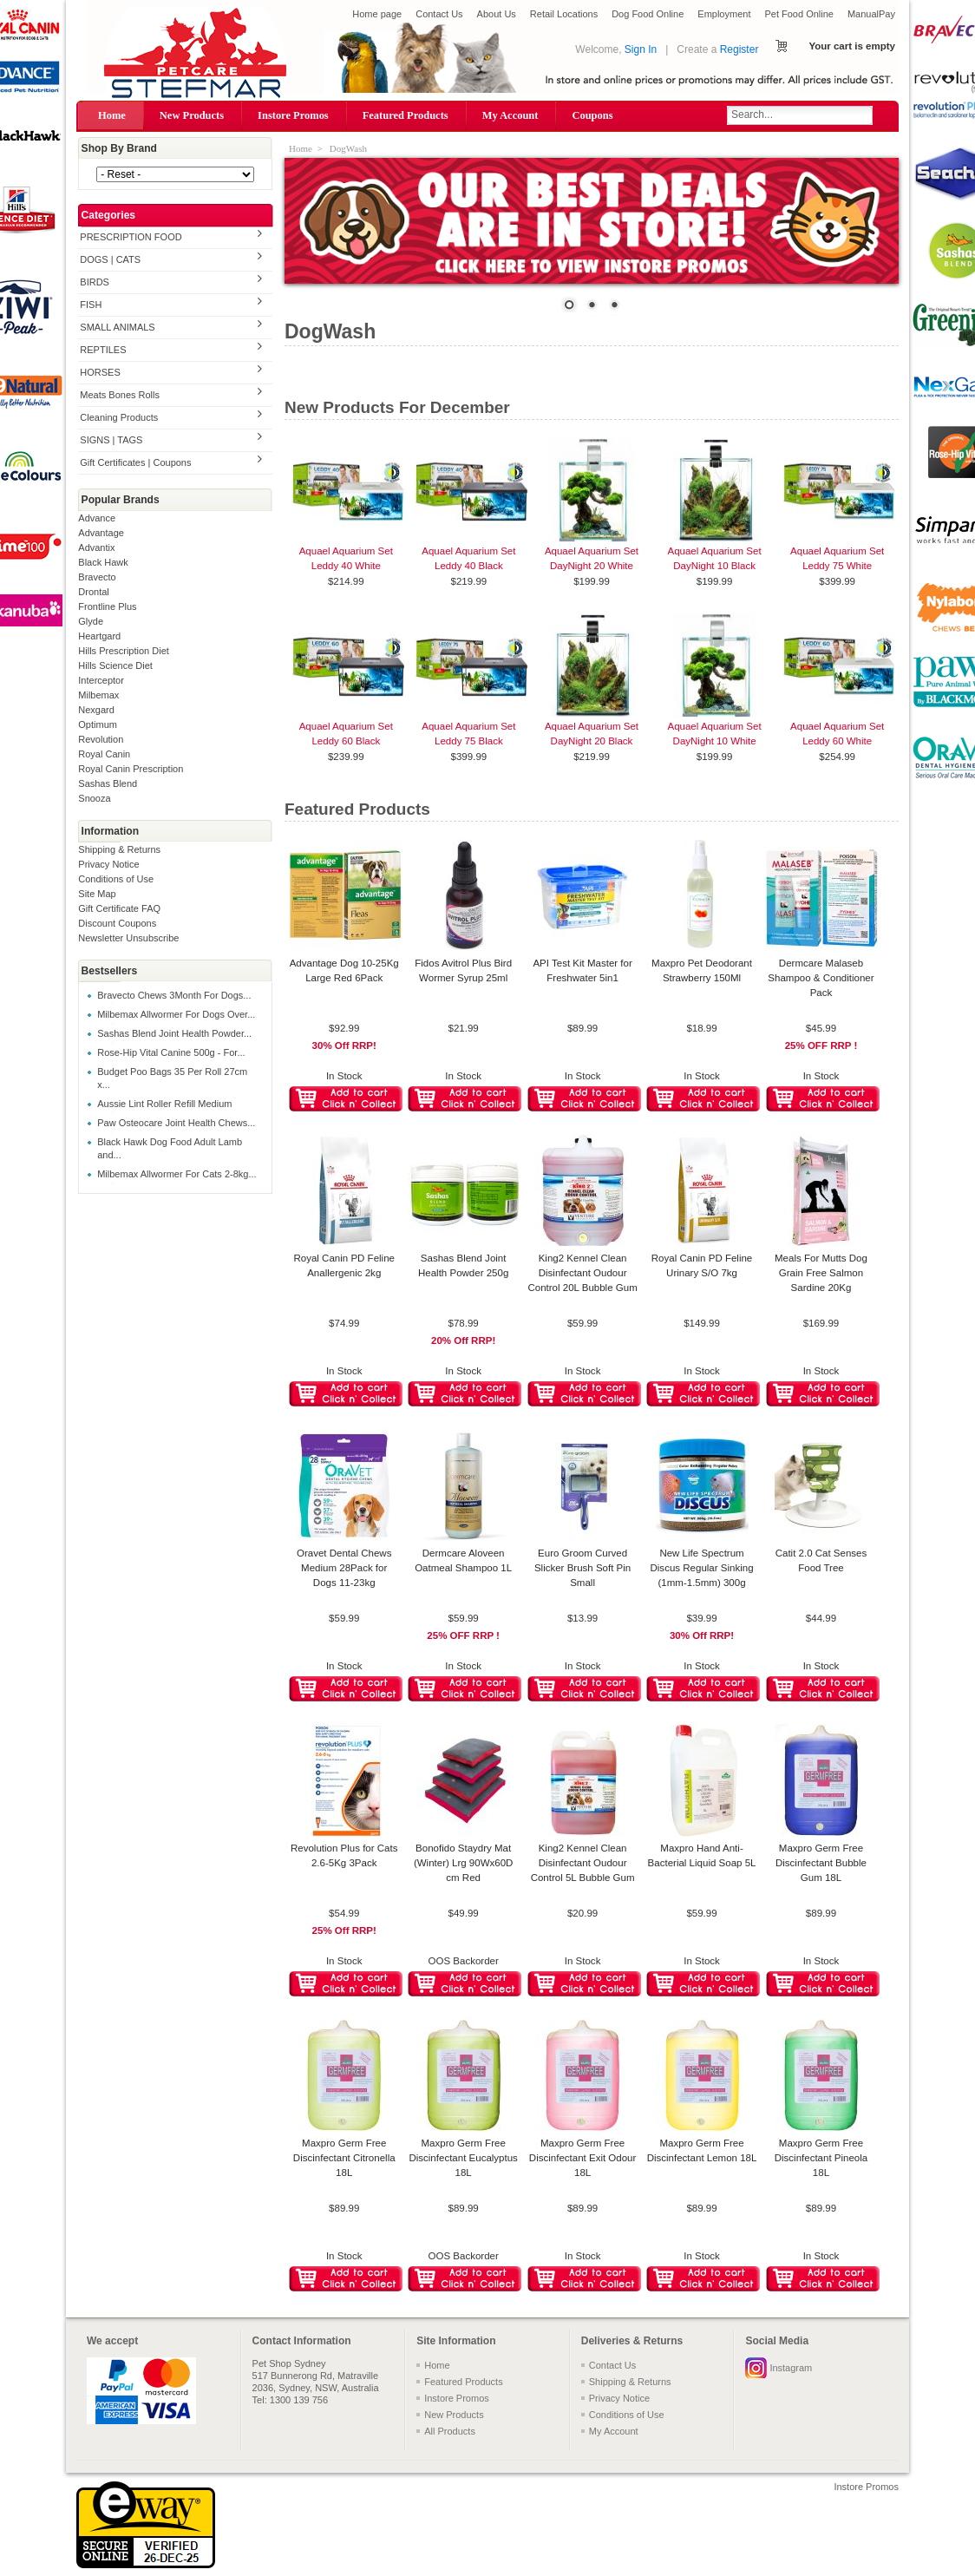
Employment (723, 14)
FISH (90, 304)
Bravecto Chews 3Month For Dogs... (174, 995)
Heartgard (99, 636)
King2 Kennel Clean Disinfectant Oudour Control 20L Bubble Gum (582, 1273)
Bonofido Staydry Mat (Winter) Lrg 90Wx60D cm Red (464, 1863)
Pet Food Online (799, 14)
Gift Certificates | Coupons (135, 462)
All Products (449, 2431)
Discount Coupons (117, 923)
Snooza (94, 798)
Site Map (96, 893)
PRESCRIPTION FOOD (130, 237)
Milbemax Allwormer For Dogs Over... (176, 1014)
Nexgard (96, 710)
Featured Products (405, 115)
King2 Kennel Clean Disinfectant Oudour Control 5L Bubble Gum (583, 1863)
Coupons (592, 115)
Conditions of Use (116, 879)
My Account (510, 115)
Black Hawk (103, 562)
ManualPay (871, 14)
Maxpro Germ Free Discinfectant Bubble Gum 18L (821, 1863)
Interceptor (101, 680)
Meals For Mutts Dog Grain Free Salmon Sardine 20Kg (821, 1273)
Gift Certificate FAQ (119, 908)
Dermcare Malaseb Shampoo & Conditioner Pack (821, 978)
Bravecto (96, 577)
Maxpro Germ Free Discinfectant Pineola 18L (821, 2158)
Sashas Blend (107, 783)
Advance (96, 518)
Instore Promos (293, 115)
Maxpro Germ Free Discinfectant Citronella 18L (344, 2158)
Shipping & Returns (119, 849)
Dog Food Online (648, 14)
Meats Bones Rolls (120, 395)
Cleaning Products (119, 417)
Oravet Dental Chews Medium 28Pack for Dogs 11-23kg (344, 1568)
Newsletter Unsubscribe (128, 938)
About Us (496, 14)
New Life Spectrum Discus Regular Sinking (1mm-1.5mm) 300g (702, 1568)
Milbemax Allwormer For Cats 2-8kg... (176, 1174)
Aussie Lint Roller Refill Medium (164, 1103)
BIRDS (94, 282)
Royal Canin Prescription (130, 769)
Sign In (641, 49)
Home (112, 115)
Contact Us (439, 14)
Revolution (100, 739)
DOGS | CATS (110, 259)
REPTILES (103, 349)
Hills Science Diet (115, 665)
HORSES (100, 372)
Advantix (96, 547)
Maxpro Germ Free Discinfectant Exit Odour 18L (583, 2158)
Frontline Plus (107, 606)
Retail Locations (564, 14)
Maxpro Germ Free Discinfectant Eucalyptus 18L (463, 2158)
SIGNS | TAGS (111, 440)
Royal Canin (104, 754)
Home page (377, 14)
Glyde (90, 621)
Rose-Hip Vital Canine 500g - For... (171, 1052)
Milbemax (98, 695)
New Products (192, 115)
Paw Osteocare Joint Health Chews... (176, 1123)
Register (739, 49)
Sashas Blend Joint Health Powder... (174, 1033)
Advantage (101, 533)
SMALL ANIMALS (117, 327)
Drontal (93, 592)
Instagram (790, 2368)
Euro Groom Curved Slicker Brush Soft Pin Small (582, 1568)
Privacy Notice (108, 864)
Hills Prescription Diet (123, 651)
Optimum (97, 724)
